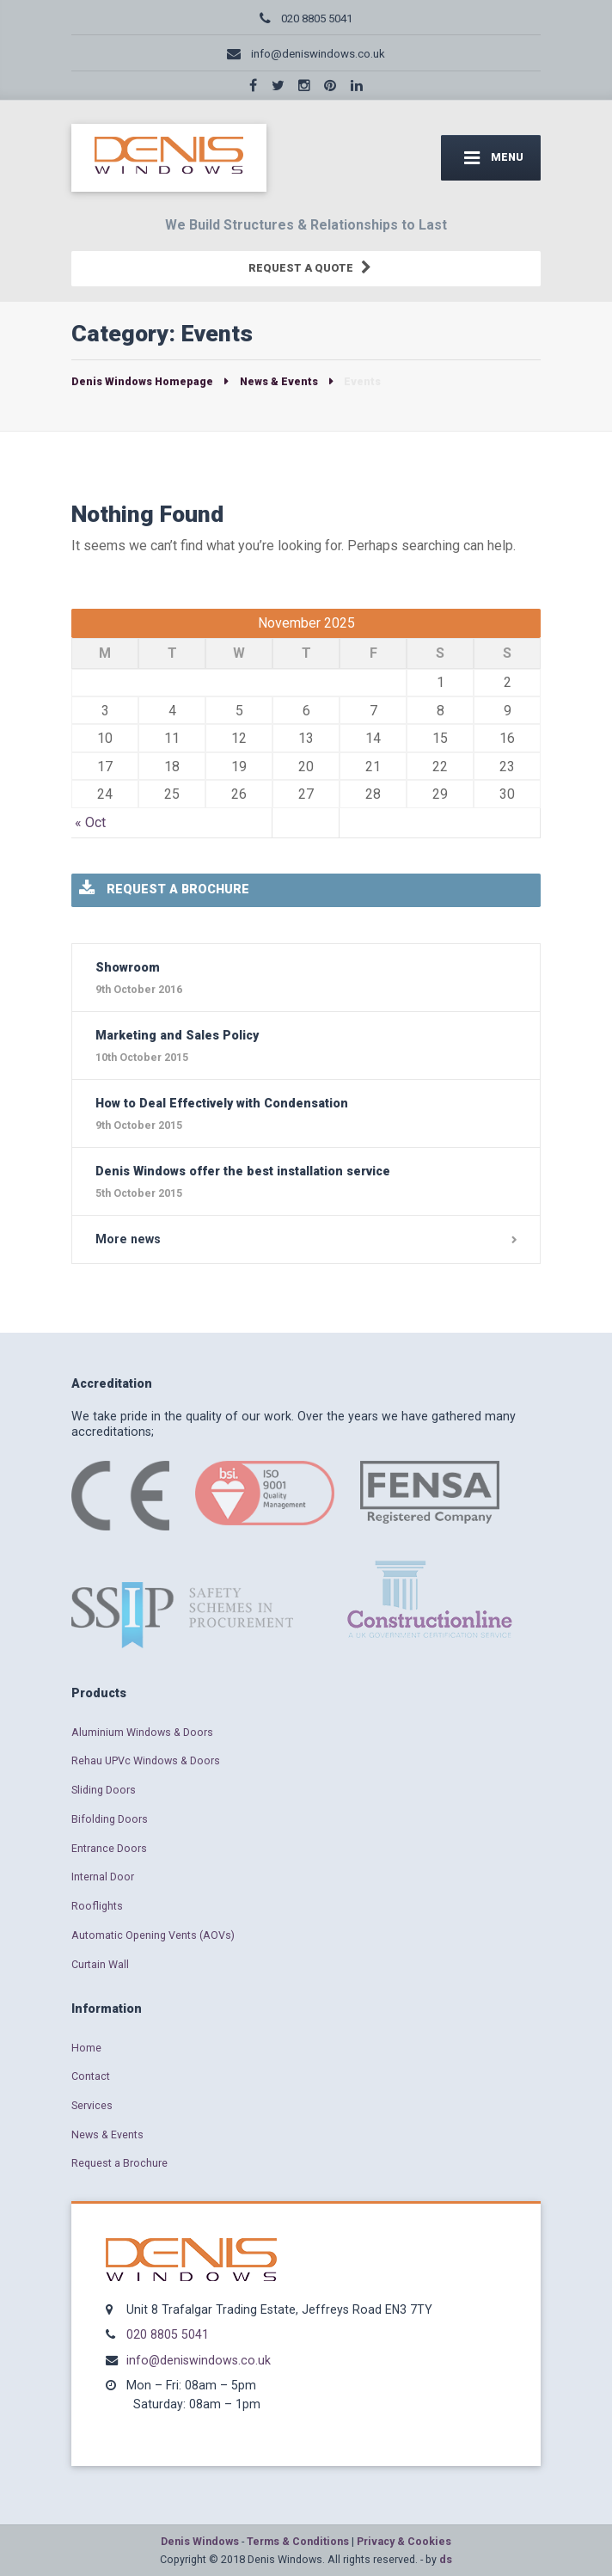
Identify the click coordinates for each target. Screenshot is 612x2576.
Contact (90, 2076)
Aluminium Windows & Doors (142, 1732)
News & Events (107, 2134)
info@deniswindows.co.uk (198, 2360)
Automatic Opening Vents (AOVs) (153, 1935)
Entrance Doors (109, 1848)
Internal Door (102, 1876)
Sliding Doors (103, 1789)
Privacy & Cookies (404, 2541)
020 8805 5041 (167, 2334)
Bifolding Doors (109, 1818)
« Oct (90, 822)
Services (92, 2105)
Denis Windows (200, 2541)
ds (445, 2559)
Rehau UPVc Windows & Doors (145, 1760)
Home (86, 2047)
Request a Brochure (119, 2162)
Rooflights (97, 1905)
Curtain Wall (100, 1964)
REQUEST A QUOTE (308, 268)
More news (128, 1239)
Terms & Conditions (298, 2541)
